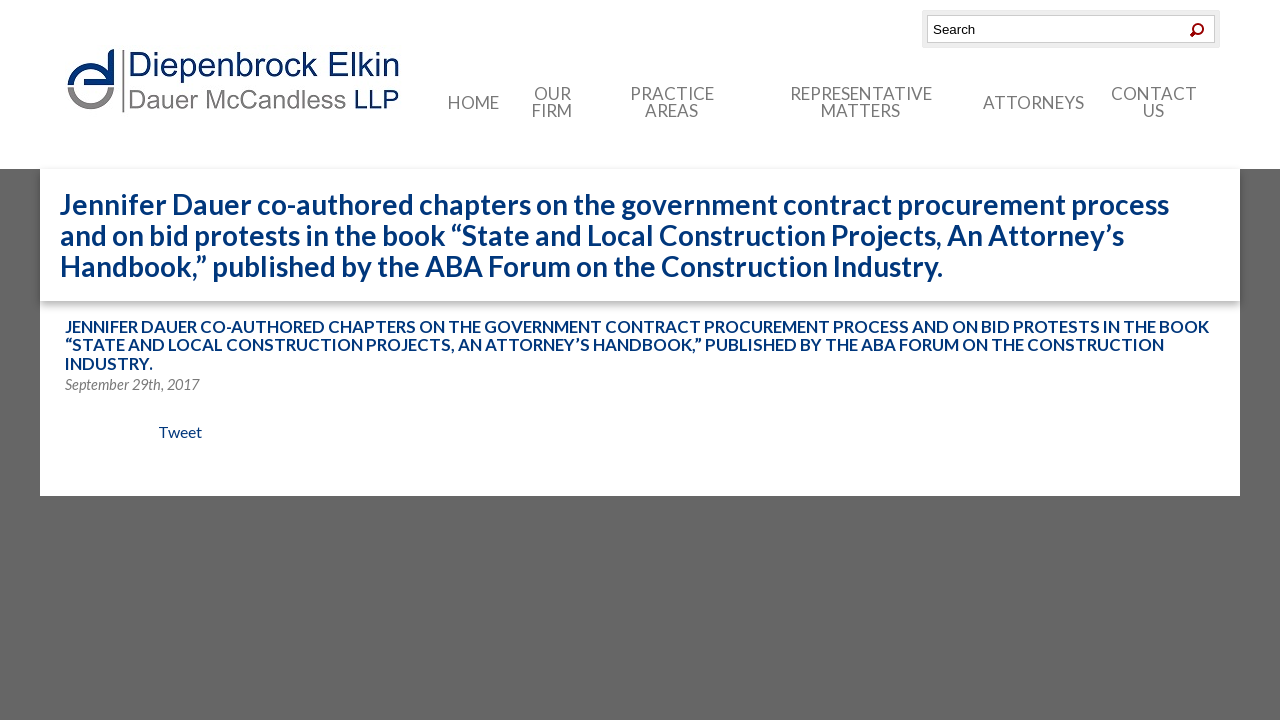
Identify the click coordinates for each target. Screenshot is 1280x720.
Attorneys (1033, 102)
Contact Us (1154, 102)
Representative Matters (861, 102)
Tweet (180, 431)
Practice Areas (672, 102)
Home (473, 102)
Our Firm (552, 102)
